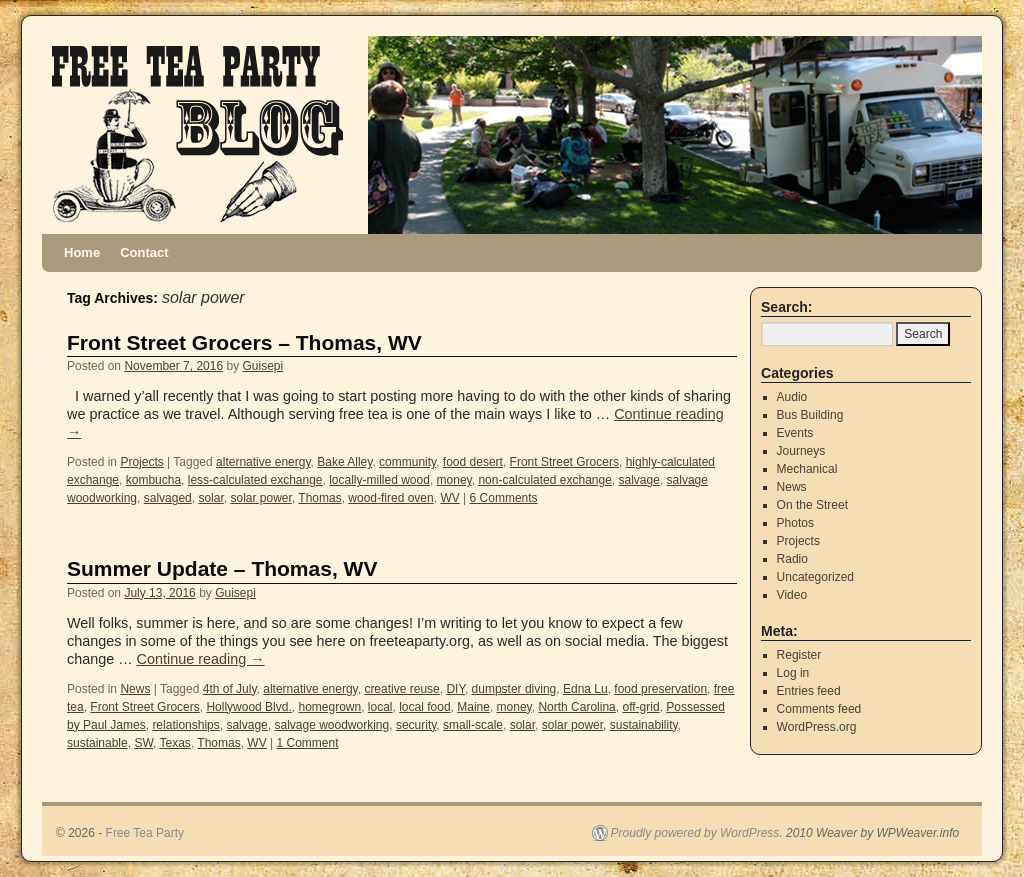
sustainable (97, 743)
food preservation (660, 689)
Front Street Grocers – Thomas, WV (244, 342)
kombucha (153, 480)
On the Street (812, 505)
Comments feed (819, 709)
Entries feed (809, 691)
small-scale (473, 725)
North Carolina (576, 707)
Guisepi (263, 366)
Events (795, 433)
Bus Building (810, 415)
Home (82, 252)
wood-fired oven (390, 498)
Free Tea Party (145, 833)
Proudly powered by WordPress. (697, 833)
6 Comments (504, 498)
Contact (144, 252)
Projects (141, 462)
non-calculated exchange (544, 480)
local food (424, 707)
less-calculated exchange (255, 480)
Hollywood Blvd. (248, 707)
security (416, 725)
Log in (793, 673)
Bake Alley (344, 462)
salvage (639, 480)
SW (143, 743)
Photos (795, 523)
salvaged (168, 498)
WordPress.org (817, 727)
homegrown (329, 707)
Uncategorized (815, 577)
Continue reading (201, 659)
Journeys (801, 451)
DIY (455, 689)
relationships (185, 725)
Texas (175, 743)
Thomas (319, 498)
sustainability (644, 725)
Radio (792, 559)
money (454, 480)
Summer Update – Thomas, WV (222, 568)
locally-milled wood (379, 480)
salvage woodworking (331, 725)
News (135, 689)
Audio (792, 397)
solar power (260, 498)
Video (792, 595)
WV (449, 498)
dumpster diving (514, 689)
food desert (473, 462)
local (380, 707)
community (407, 462)
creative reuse (401, 689)
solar (210, 498)
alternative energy (263, 462)
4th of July (230, 689)
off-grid (640, 707)
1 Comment (308, 743)
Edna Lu (585, 689)
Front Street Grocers (564, 462)
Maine (473, 707)
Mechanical (807, 469)
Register (799, 655)
